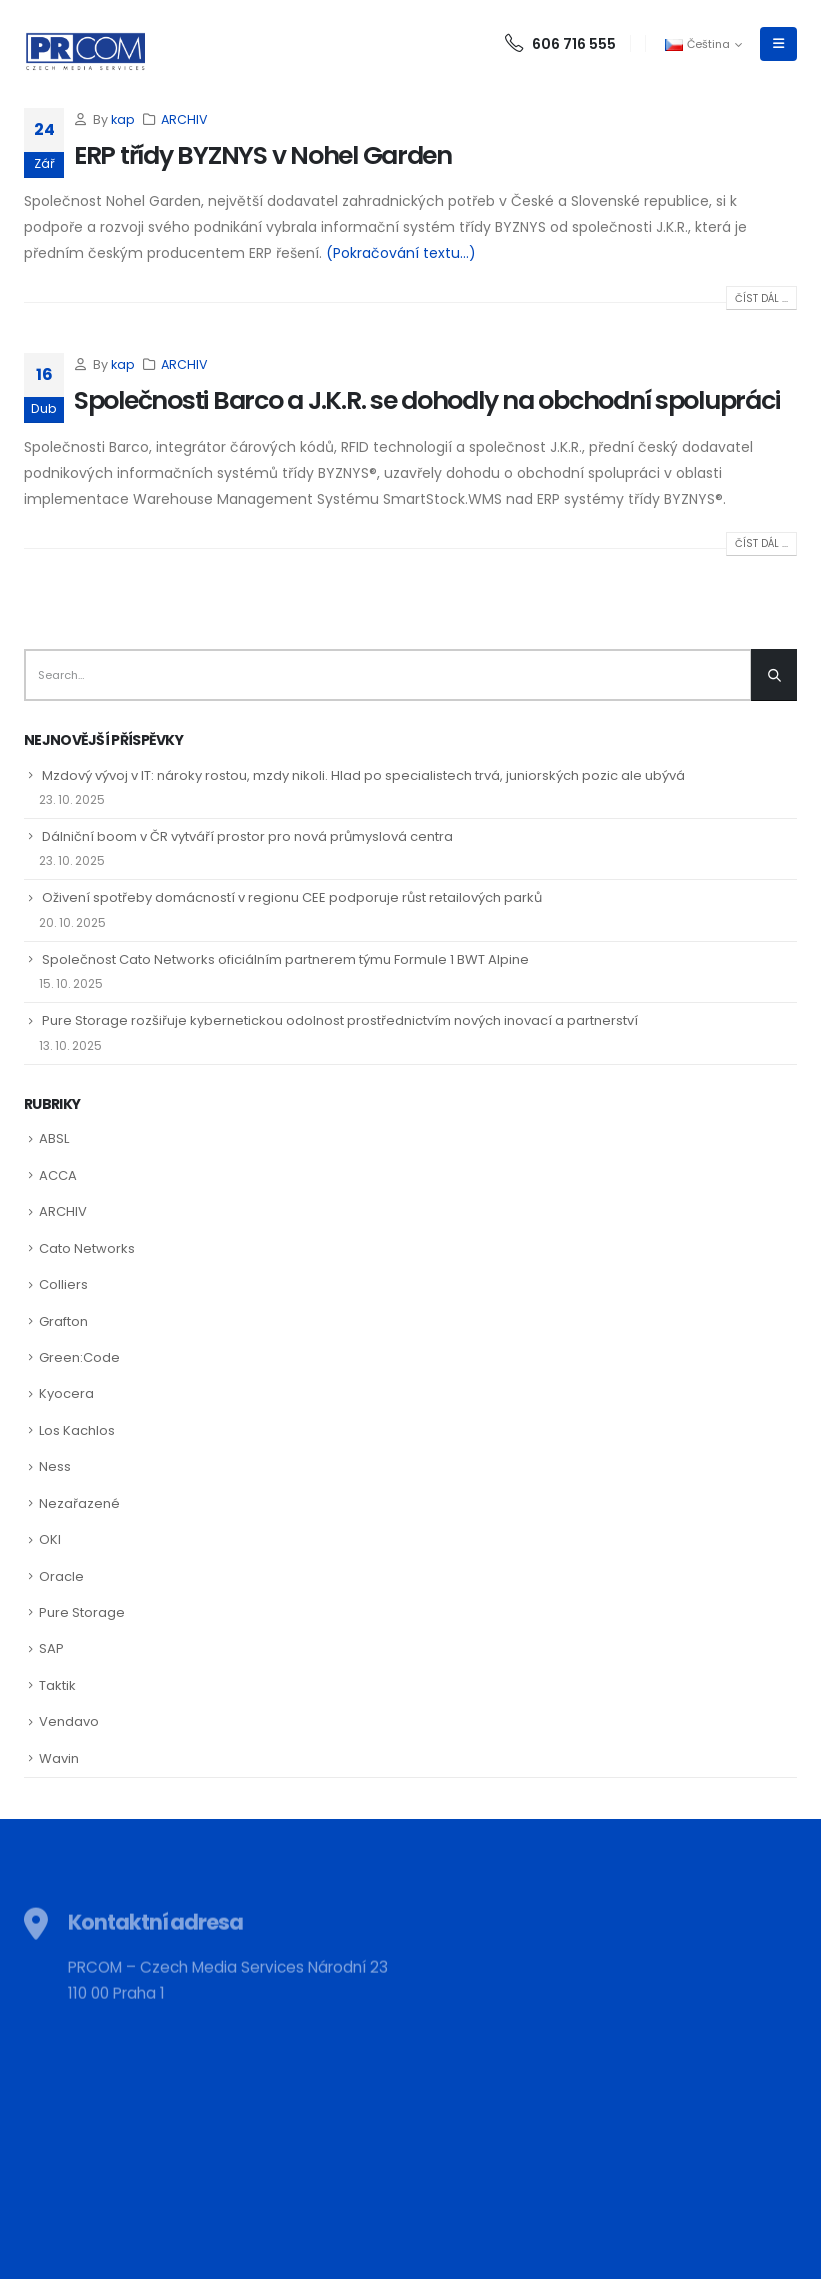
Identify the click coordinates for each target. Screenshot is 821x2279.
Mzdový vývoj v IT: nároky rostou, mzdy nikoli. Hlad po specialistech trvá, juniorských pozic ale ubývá (363, 775)
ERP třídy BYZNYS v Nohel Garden (263, 155)
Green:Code (79, 1357)
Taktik (57, 1685)
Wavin (59, 1758)
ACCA (58, 1175)
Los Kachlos (77, 1430)
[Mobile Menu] (778, 44)
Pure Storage (82, 1612)
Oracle (61, 1576)
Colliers (63, 1284)
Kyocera (66, 1393)
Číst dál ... (761, 298)
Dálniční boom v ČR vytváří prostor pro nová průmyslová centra (247, 836)
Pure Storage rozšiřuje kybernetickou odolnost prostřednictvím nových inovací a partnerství (340, 1020)
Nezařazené (79, 1503)
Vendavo (69, 1721)
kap (123, 119)
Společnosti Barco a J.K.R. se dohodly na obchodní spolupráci (426, 400)
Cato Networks (87, 1248)
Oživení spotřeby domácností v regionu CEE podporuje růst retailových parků (292, 897)
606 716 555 (560, 44)
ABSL (54, 1138)
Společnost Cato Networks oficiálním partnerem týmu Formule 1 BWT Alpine (285, 959)
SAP (51, 1648)
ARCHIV (184, 119)
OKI (50, 1539)
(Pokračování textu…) (401, 253)
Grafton (63, 1321)
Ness (55, 1466)
